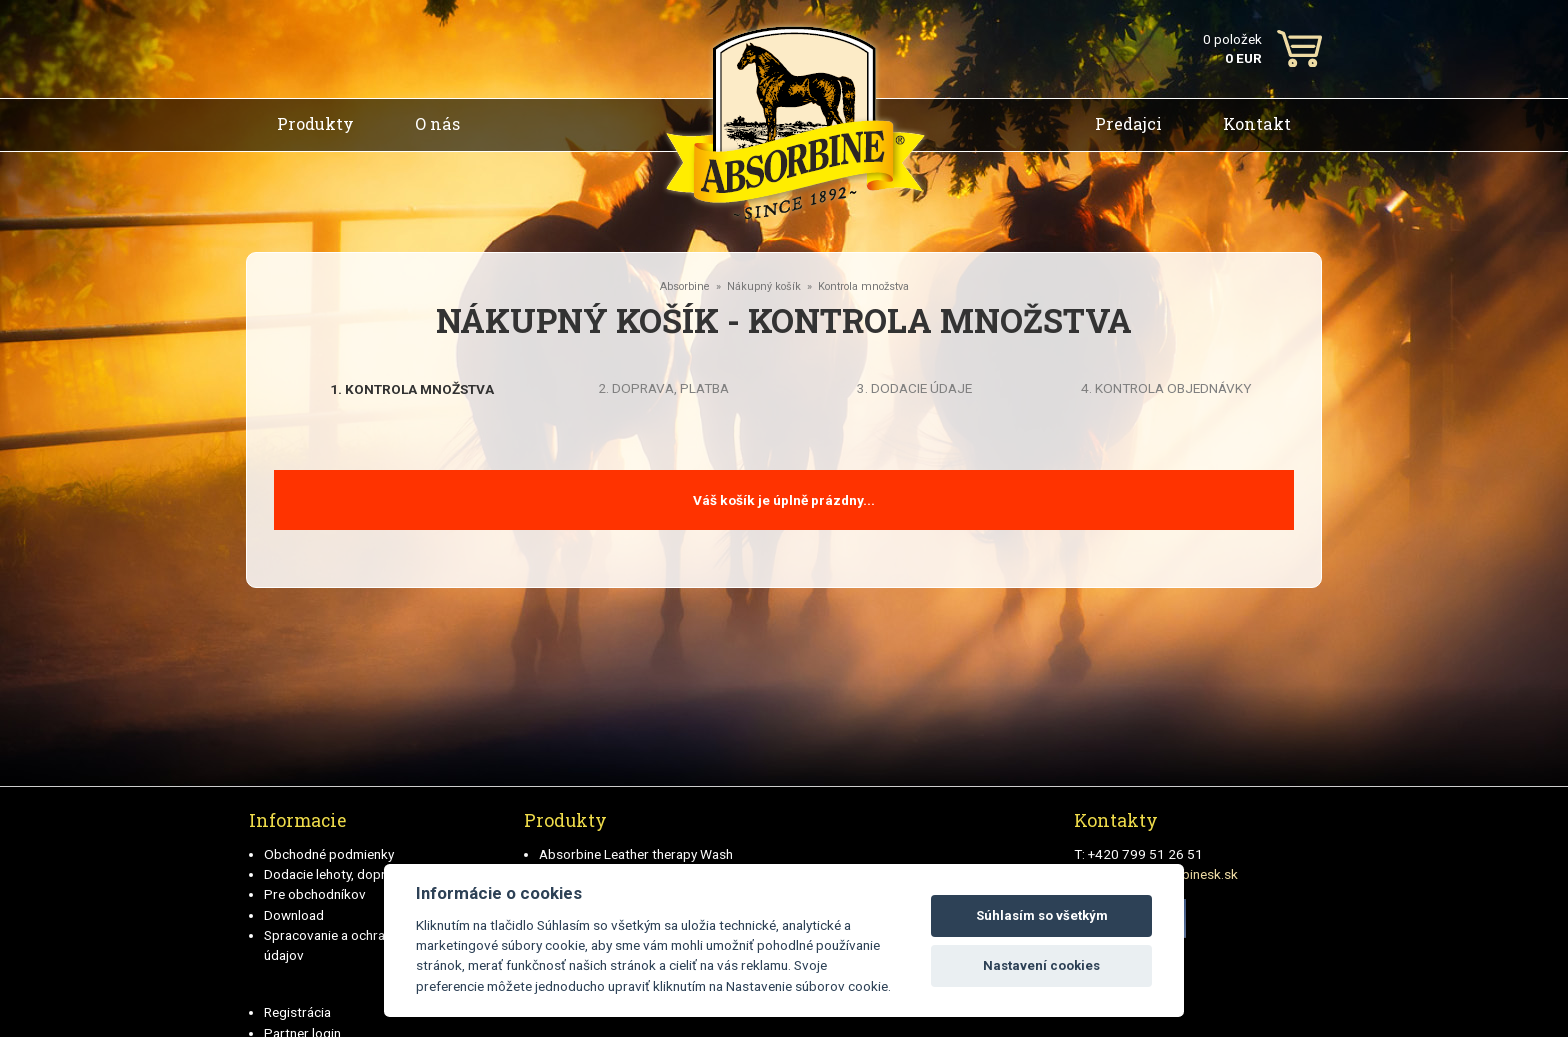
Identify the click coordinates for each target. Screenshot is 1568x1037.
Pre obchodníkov (315, 894)
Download (294, 915)
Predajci (1128, 123)
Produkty (315, 123)
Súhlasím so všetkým (1042, 915)
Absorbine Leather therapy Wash (636, 854)
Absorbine (685, 286)
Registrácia (297, 1012)
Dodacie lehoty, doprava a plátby (360, 874)
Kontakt (1257, 123)
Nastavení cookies (1041, 965)
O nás (437, 123)
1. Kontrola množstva (412, 389)
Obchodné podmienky (329, 854)
